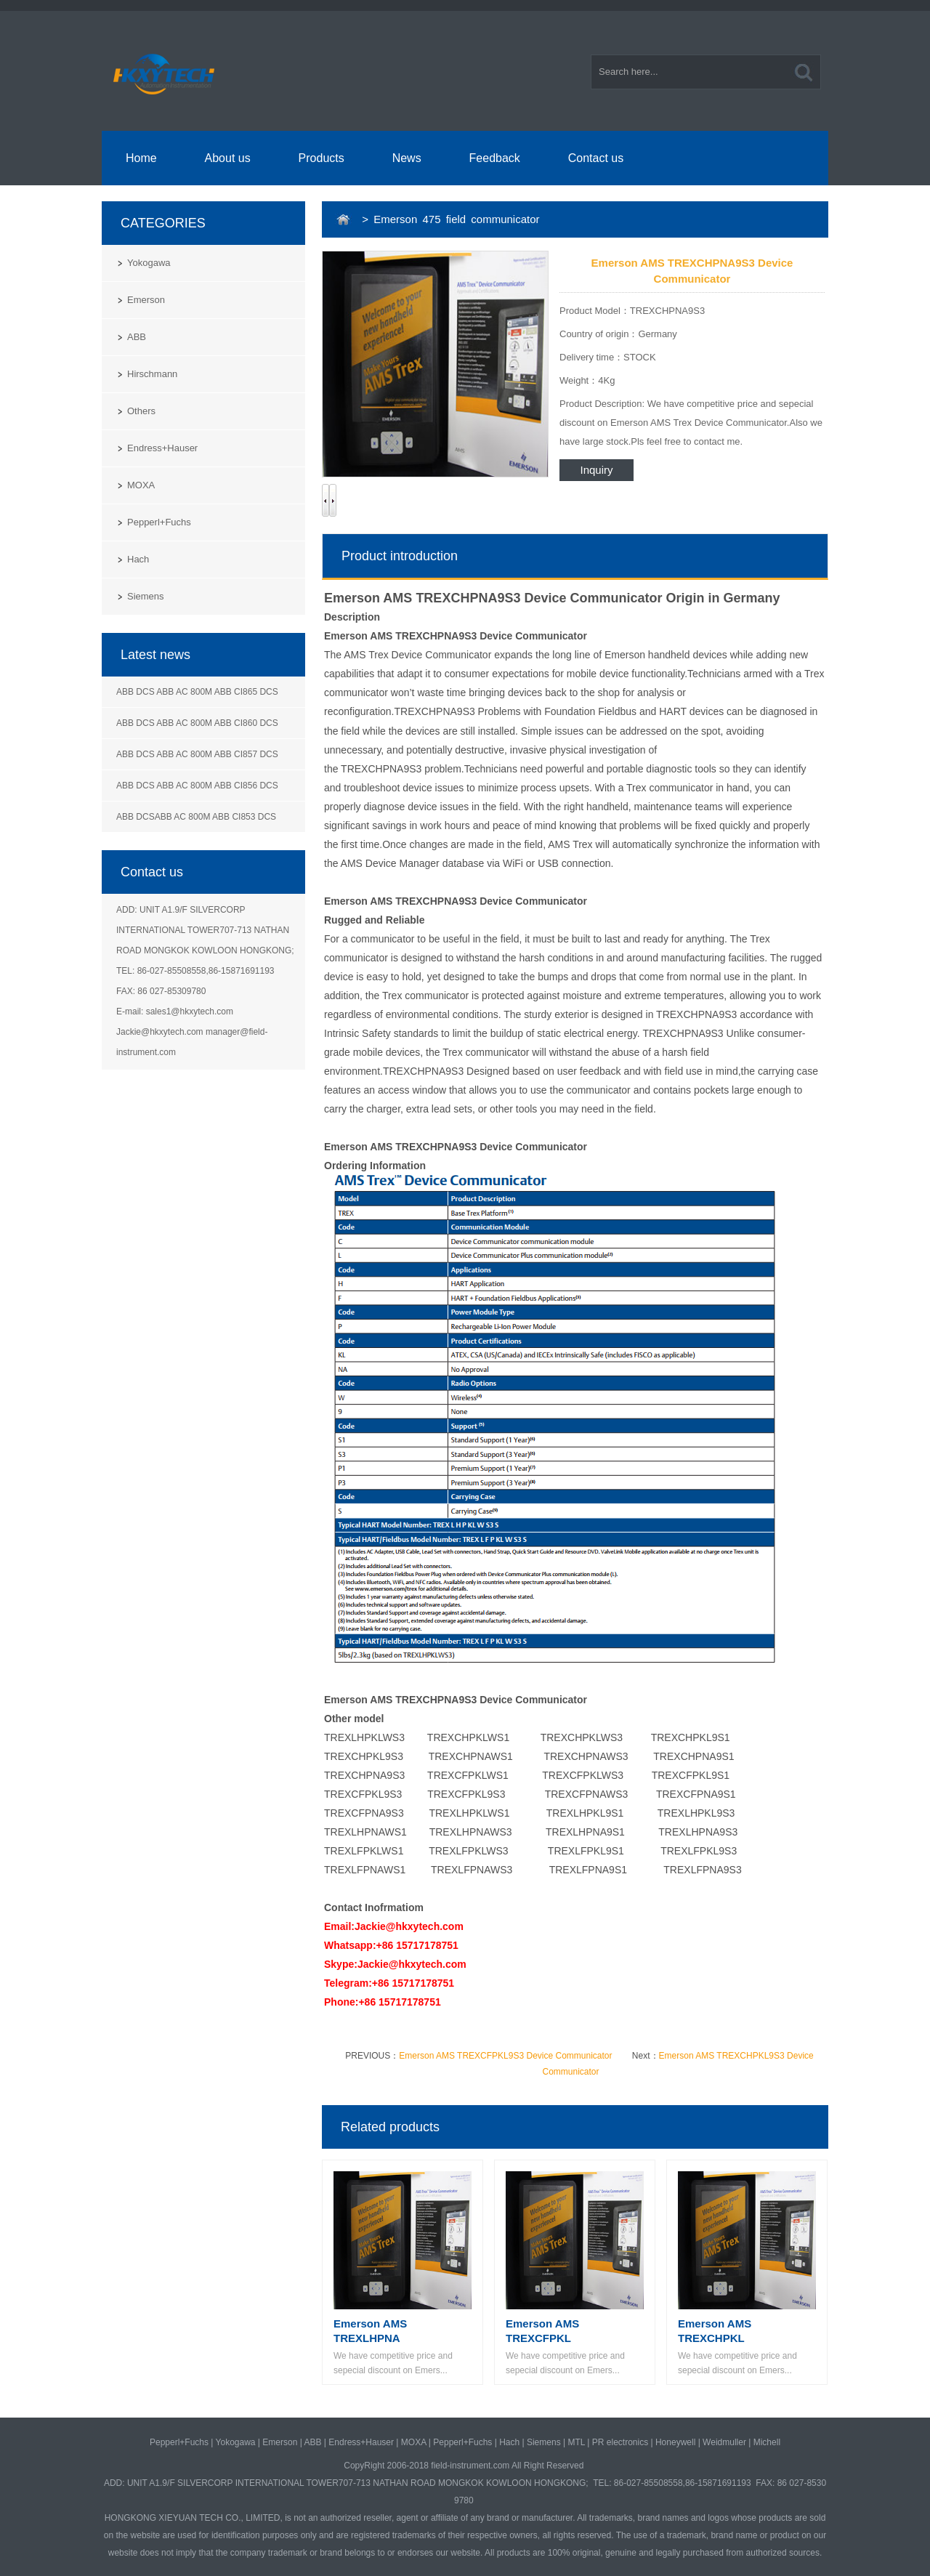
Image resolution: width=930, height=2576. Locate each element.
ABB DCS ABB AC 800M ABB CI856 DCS (197, 785)
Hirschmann (152, 373)
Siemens (145, 596)
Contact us (595, 158)
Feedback (494, 158)
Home (141, 158)
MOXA (141, 485)
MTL (576, 2442)
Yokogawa (149, 262)
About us (228, 158)
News (406, 158)
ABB (136, 336)
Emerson (146, 299)
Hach (138, 559)
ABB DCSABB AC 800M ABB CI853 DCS (196, 817)
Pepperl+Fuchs (159, 522)
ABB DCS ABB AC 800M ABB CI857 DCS (197, 754)
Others (141, 410)
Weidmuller (724, 2442)
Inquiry (596, 470)
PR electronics (620, 2442)
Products (321, 158)
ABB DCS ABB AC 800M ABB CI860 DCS (197, 723)
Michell (766, 2442)
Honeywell (675, 2442)
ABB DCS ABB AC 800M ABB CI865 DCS (197, 692)
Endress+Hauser (162, 448)
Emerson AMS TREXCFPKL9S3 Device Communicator (505, 2056)
